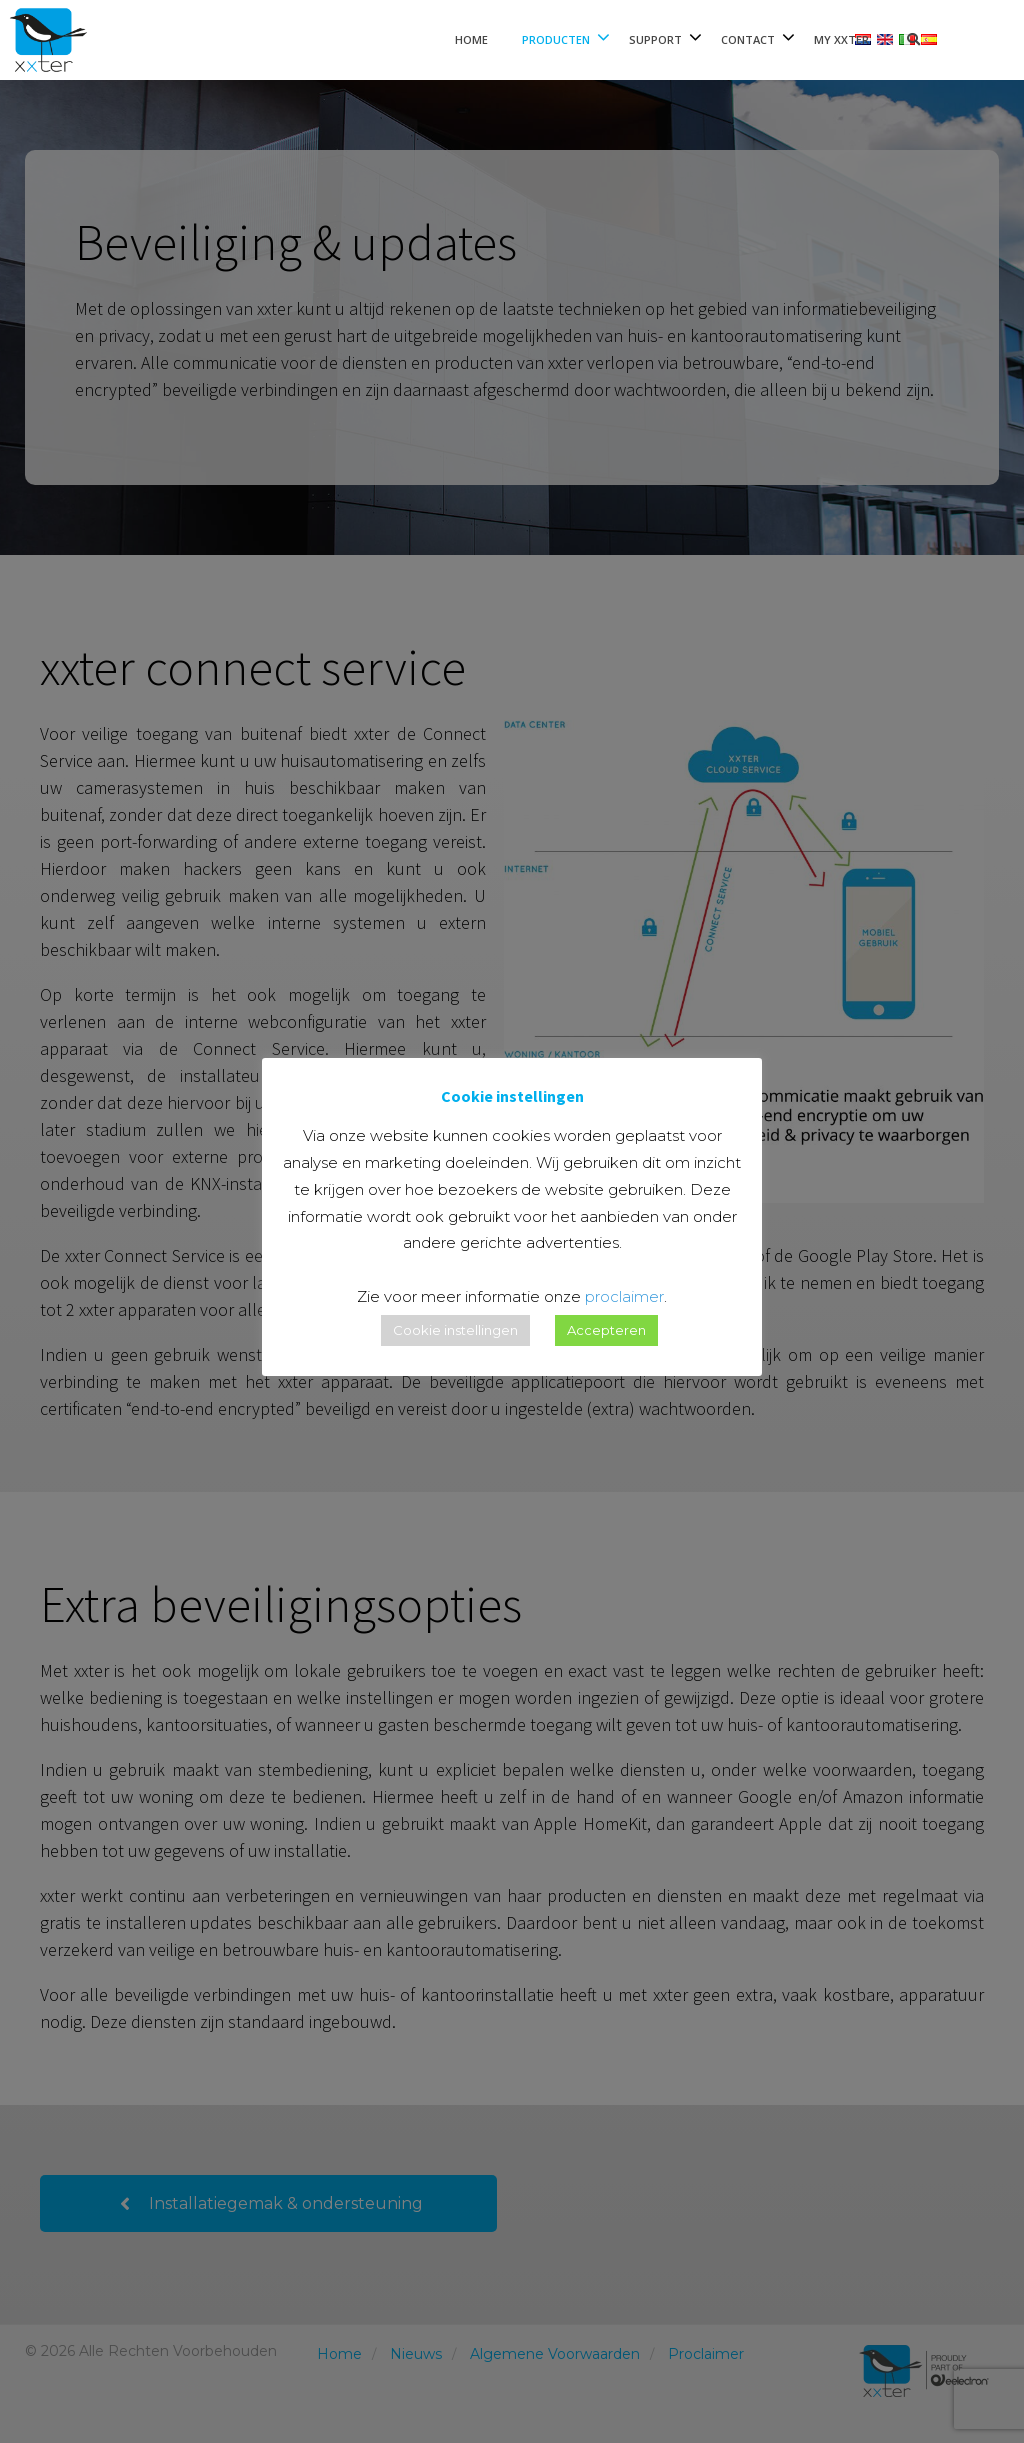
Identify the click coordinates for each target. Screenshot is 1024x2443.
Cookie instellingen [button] (455, 1330)
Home (471, 39)
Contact (748, 39)
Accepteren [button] (606, 1330)
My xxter (841, 39)
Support (655, 39)
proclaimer (624, 1296)
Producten (556, 39)
